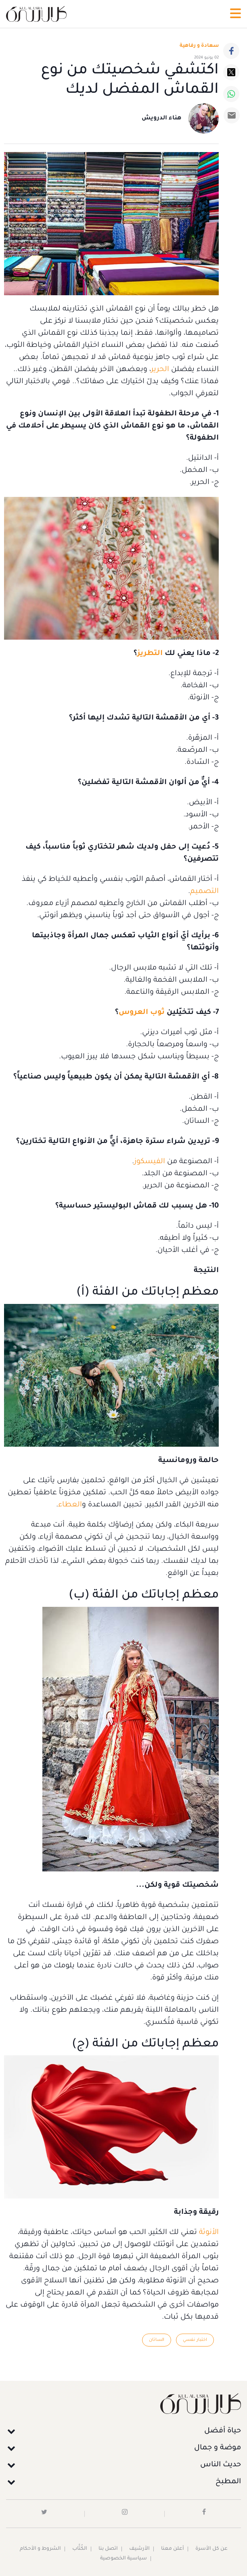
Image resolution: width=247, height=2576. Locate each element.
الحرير (160, 370)
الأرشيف (139, 2549)
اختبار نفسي (195, 2340)
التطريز (150, 654)
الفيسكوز (149, 1162)
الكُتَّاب (79, 2549)
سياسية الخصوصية (123, 2558)
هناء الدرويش (161, 118)
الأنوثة (208, 2233)
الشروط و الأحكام (40, 2549)
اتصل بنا (108, 2549)
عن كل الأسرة (211, 2549)
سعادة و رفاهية (199, 46)
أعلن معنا (172, 2549)
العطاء (70, 1505)
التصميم (204, 892)
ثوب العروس (142, 1013)
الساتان (156, 2340)
